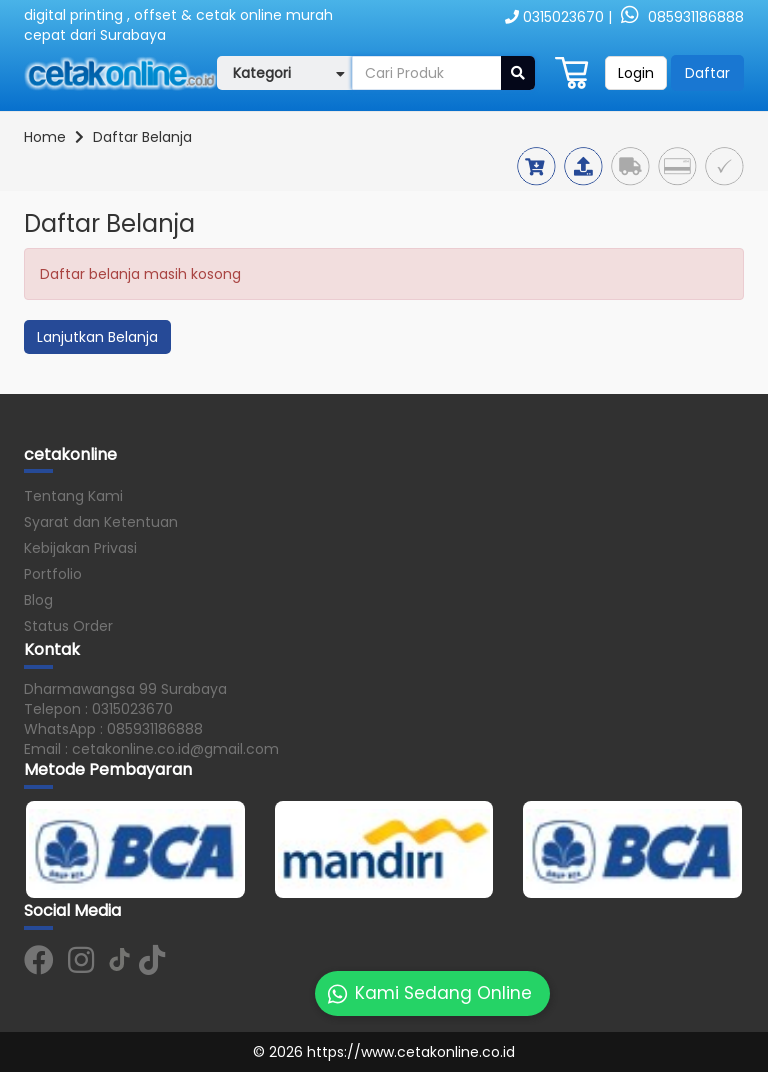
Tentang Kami (73, 496)
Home (45, 137)
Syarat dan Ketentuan (101, 522)
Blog (38, 600)
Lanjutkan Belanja (97, 337)
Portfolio (53, 574)
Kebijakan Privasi (80, 548)
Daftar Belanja (142, 137)
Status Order (68, 626)
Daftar (707, 73)
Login (636, 73)
